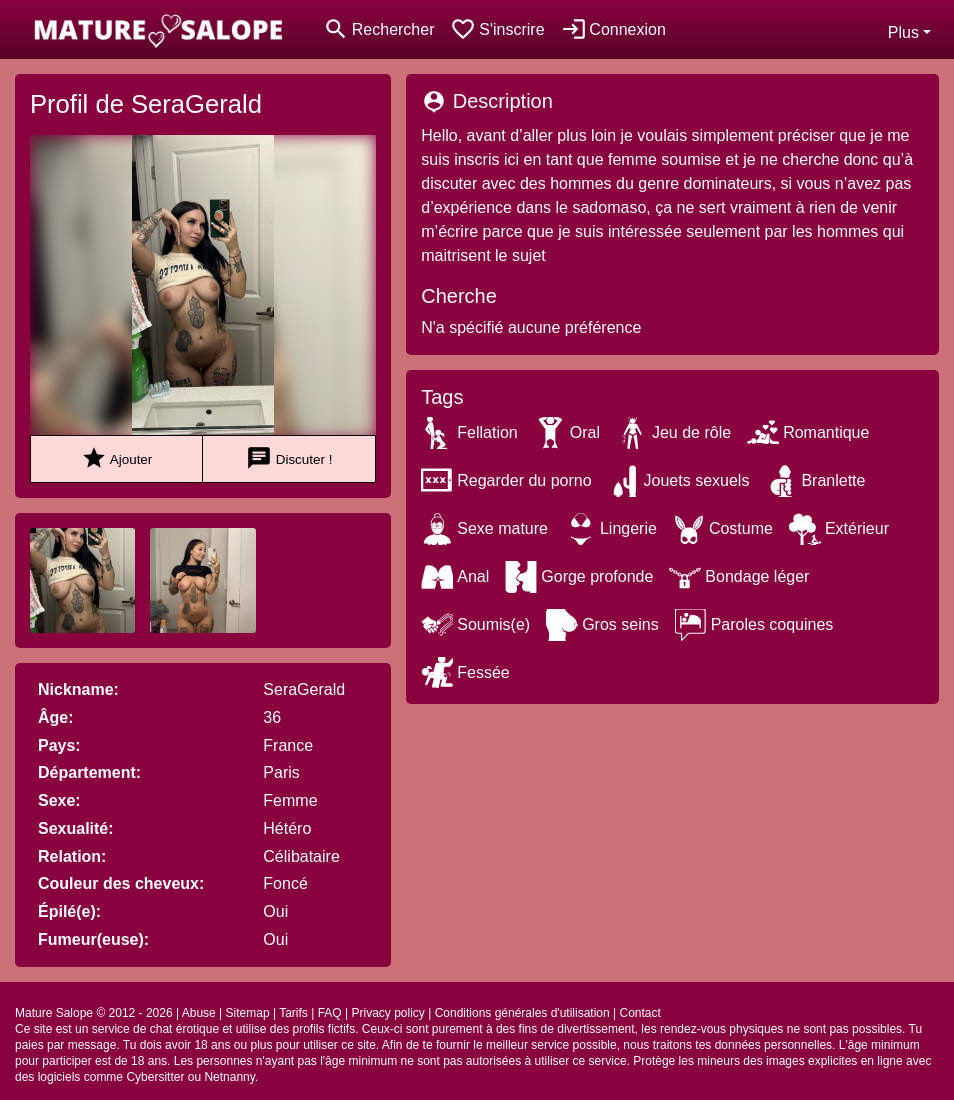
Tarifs (293, 1013)
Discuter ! (289, 458)
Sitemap (248, 1013)
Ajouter (116, 458)
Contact (640, 1013)
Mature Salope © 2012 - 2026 (94, 1013)
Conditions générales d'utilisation (522, 1013)
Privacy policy (387, 1013)
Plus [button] (903, 32)
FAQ (330, 1013)
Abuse (199, 1013)
